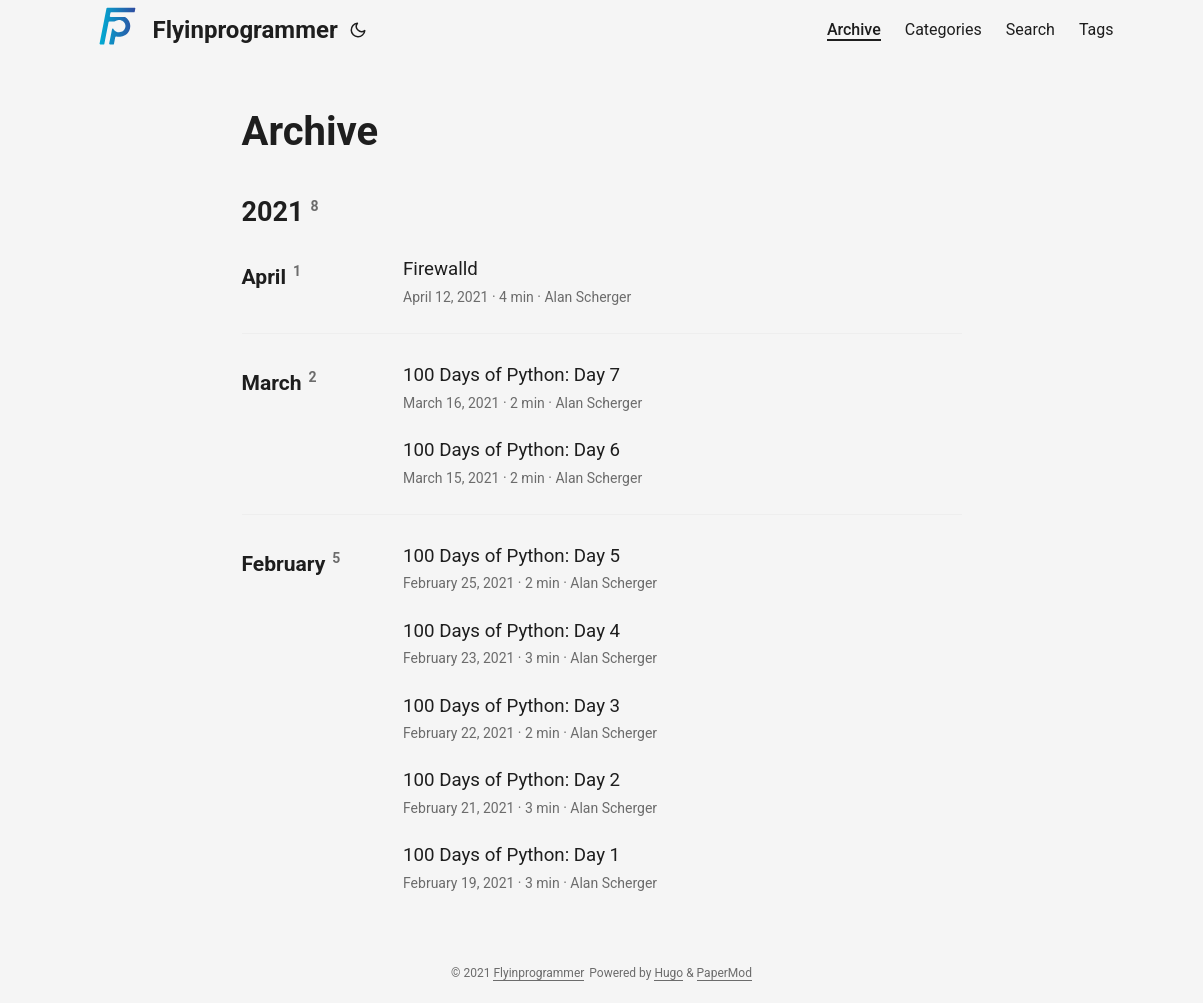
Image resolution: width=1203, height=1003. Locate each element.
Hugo (668, 973)
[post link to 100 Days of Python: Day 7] (679, 386)
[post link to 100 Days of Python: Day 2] (679, 791)
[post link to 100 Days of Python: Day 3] (679, 717)
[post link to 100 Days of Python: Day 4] (679, 642)
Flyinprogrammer (214, 27)
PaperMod (724, 973)
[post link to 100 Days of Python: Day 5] (679, 567)
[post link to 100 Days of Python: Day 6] (679, 461)
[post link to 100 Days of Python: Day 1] (679, 866)
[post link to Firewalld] (679, 280)
